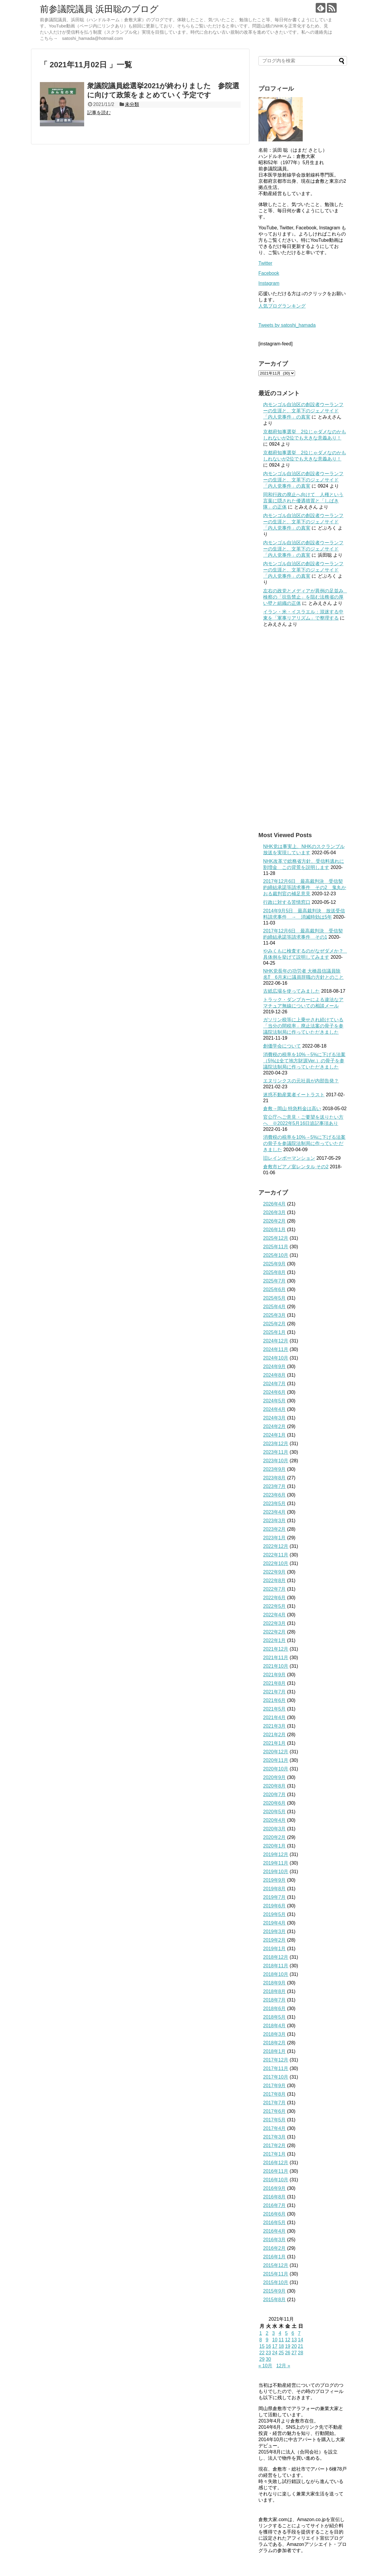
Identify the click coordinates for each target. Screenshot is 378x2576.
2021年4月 (274, 1717)
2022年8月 (274, 1580)
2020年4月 (274, 1820)
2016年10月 (275, 2179)
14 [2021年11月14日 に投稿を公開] (300, 2339)
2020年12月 (275, 1751)
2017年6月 (274, 2111)
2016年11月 (275, 2171)
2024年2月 (274, 1426)
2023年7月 (274, 1486)
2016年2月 (274, 2248)
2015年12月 (275, 2265)
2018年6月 (274, 2008)
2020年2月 (274, 1837)
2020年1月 (274, 1845)
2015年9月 (274, 2291)
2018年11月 (275, 1965)
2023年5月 (274, 1503)
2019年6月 (274, 1905)
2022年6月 (274, 1597)
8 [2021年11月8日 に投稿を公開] (260, 2339)
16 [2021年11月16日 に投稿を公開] (268, 2346)
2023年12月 (275, 1443)
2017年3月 (274, 2136)
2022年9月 (274, 1571)
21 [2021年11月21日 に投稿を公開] (300, 2346)
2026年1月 (274, 1229)
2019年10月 (275, 1871)
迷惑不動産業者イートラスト (294, 1094)
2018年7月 (274, 1999)
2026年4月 (274, 1203)
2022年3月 (274, 1623)
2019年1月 (274, 1948)
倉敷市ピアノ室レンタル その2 (295, 1166)
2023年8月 (274, 1477)
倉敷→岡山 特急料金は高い (292, 1108)
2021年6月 (274, 1700)
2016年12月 (275, 2162)
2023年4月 (274, 1512)
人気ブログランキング (282, 305)
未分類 (132, 104)
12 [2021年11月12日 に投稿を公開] (287, 2339)
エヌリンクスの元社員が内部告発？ (301, 1080)
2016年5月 (274, 2222)
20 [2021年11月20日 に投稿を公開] (294, 2346)
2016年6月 (274, 2213)
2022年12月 (275, 1546)
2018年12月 (275, 1957)
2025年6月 (274, 1289)
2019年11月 (275, 1863)
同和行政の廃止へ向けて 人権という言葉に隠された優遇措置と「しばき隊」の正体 (303, 500)
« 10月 (265, 2365)
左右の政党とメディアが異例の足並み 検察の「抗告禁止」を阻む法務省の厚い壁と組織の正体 (305, 597)
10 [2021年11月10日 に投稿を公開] (275, 2339)
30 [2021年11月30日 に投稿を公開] (268, 2359)
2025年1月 (274, 1332)
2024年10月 (275, 1357)
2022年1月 (274, 1640)
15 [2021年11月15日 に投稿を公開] (262, 2346)
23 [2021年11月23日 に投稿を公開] (268, 2352)
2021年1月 (274, 1743)
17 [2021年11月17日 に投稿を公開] (275, 2346)
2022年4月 (274, 1614)
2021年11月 (275, 1657)
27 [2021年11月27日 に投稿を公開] (294, 2352)
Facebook (268, 273)
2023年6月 (274, 1494)
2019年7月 (274, 1897)
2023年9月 (274, 1469)
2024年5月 (274, 1400)
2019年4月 (274, 1922)
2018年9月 (274, 1982)
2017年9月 (274, 2085)
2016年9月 (274, 2188)
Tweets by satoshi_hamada (287, 325)
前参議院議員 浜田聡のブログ (99, 9)
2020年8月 (274, 1785)
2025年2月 (274, 1323)
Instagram (268, 283)
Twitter (265, 263)
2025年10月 (275, 1255)
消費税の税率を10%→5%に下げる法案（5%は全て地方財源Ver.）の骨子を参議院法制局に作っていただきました (304, 1060)
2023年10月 (275, 1460)
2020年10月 (275, 1768)
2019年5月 (274, 1914)
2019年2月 (274, 1940)
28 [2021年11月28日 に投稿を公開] (300, 2352)
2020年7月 (274, 1794)
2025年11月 (275, 1246)
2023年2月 (274, 1529)
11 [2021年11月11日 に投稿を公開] (281, 2339)
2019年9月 (274, 1880)
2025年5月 (274, 1298)
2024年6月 (274, 1392)
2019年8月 (274, 1888)
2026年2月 (274, 1221)
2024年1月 (274, 1435)
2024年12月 (275, 1340)
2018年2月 (274, 2042)
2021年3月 (274, 1726)
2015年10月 (275, 2282)
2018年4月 (274, 2025)
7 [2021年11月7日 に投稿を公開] (299, 2333)
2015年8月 (274, 2299)
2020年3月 (274, 1828)
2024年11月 (275, 1349)
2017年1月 (274, 2154)
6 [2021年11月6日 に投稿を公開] (292, 2333)
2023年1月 (274, 1537)
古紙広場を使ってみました (291, 991)
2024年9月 (274, 1366)
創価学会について (282, 1045)
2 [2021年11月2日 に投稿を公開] (267, 2333)
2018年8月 (274, 1991)
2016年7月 (274, 2205)
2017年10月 (275, 2077)
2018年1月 (274, 2051)
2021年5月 (274, 1708)
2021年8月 (274, 1683)
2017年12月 (275, 2059)
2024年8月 (274, 1375)
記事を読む (99, 112)
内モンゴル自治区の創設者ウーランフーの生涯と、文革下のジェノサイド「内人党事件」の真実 (303, 410)
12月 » (283, 2365)
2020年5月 (274, 1811)
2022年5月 (274, 1606)
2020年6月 (274, 1803)
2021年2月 (274, 1734)
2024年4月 (274, 1409)
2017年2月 (274, 2145)
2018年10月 (275, 1974)
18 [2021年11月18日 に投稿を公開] (281, 2346)
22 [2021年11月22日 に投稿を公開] (262, 2352)
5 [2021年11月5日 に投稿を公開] (286, 2333)
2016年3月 (274, 2239)
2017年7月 (274, 2102)
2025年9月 (274, 1263)
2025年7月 (274, 1280)
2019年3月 (274, 1931)
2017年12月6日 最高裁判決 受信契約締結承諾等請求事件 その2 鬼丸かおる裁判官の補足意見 (304, 887)
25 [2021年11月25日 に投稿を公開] (281, 2352)
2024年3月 (274, 1417)
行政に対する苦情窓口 (286, 902)
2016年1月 (274, 2256)
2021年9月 (274, 1674)
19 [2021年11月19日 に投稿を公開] (287, 2346)
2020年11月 (275, 1760)
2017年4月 (274, 2128)
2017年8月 (274, 2094)
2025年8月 (274, 1272)
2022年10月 (275, 1563)
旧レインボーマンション (289, 1158)
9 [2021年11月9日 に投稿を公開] (267, 2339)
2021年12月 (275, 1649)
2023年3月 (274, 1520)
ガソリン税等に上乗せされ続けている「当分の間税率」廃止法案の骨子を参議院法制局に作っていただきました (303, 1026)
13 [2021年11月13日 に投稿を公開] (294, 2339)
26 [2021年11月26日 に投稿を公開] (287, 2352)
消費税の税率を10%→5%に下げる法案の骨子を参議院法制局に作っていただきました (304, 1143)
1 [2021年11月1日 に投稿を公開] (260, 2333)
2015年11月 (275, 2273)
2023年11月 (275, 1452)
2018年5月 (274, 2017)
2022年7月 (274, 1589)
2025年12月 (275, 1238)
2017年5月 (274, 2119)
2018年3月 (274, 2034)
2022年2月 (274, 1631)
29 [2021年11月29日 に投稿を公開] (262, 2359)
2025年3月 (274, 1315)
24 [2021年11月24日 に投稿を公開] (275, 2352)
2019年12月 (275, 1854)
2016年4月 (274, 2231)
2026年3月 (274, 1212)
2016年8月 (274, 2196)
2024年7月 (274, 1383)
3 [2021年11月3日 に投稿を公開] (273, 2333)
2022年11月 (275, 1554)
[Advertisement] (302, 729)
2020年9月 (274, 1777)
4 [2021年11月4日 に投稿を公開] (279, 2333)
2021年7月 (274, 1691)
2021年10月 (275, 1666)
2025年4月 (274, 1306)
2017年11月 (275, 2068)
